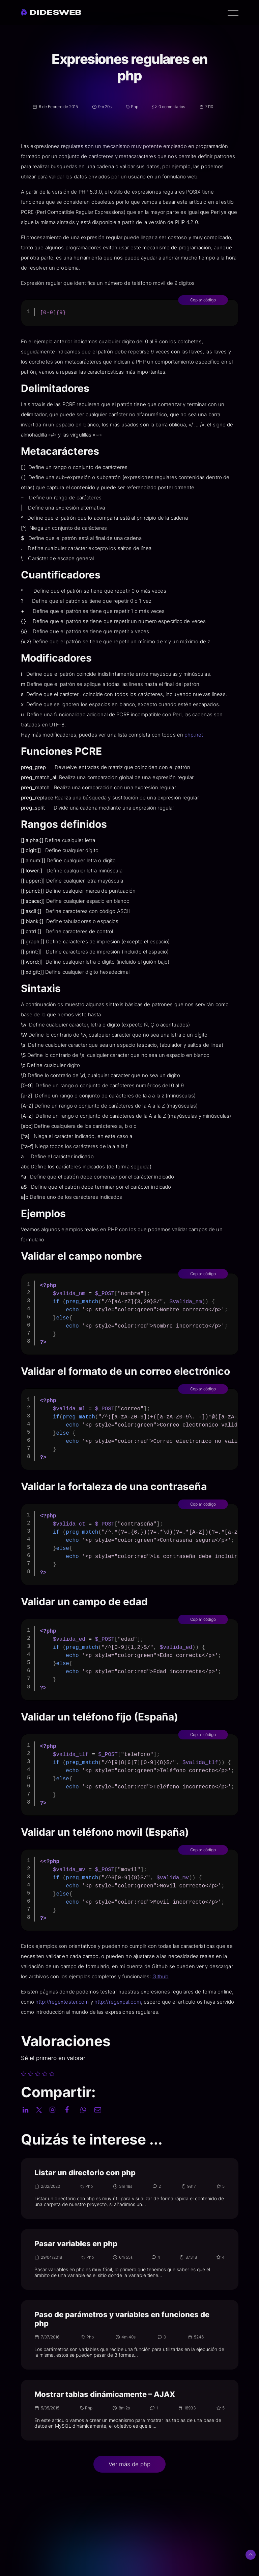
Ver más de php (129, 2464)
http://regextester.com (91, 2002)
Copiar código (232, 300)
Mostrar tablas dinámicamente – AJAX (104, 2394)
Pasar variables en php (75, 2243)
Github (190, 1976)
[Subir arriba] (251, 2555)
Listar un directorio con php (85, 2172)
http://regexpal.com (147, 2002)
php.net (223, 735)
